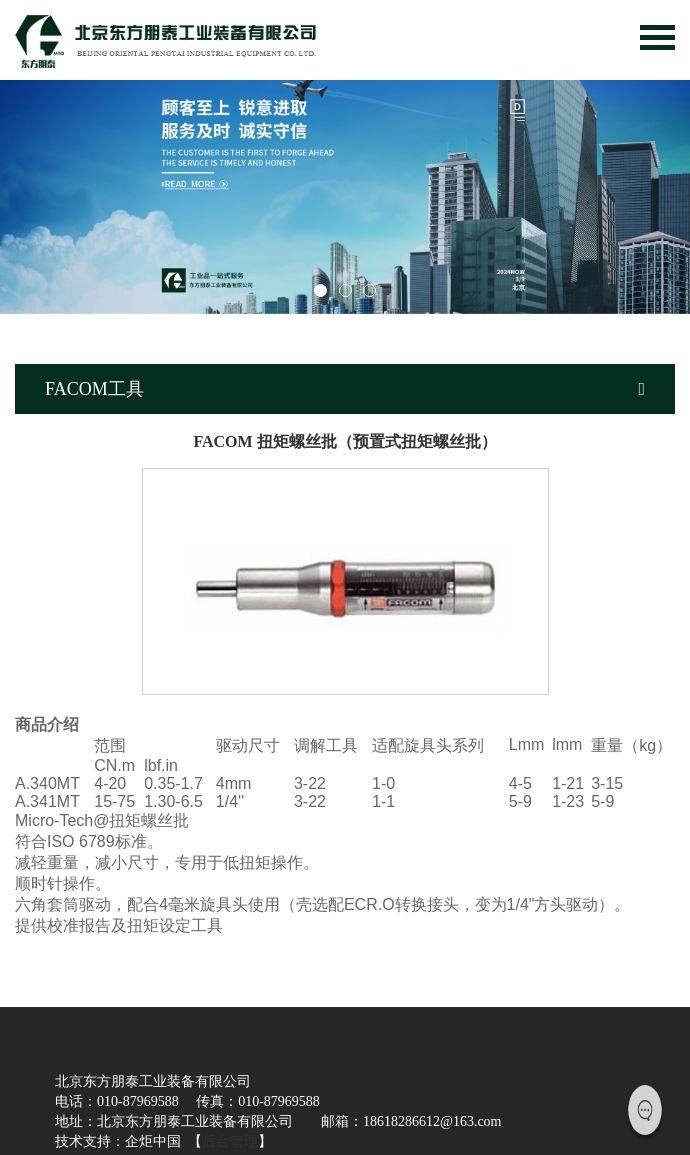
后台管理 (230, 1141)
